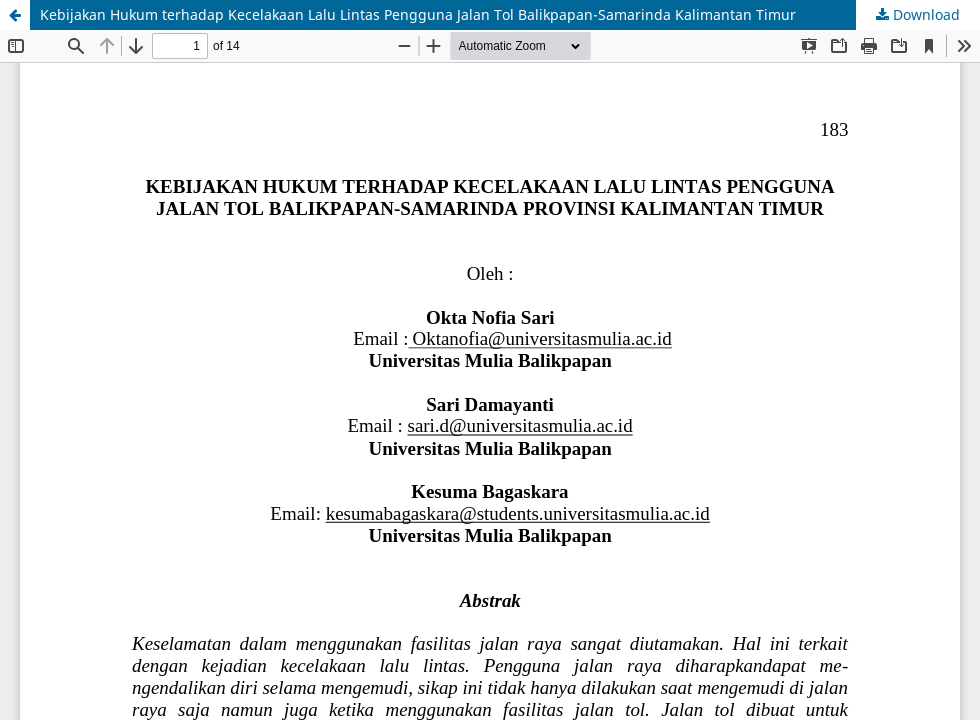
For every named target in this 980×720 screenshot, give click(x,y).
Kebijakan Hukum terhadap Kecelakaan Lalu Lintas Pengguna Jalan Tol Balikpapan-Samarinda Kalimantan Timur (418, 14)
